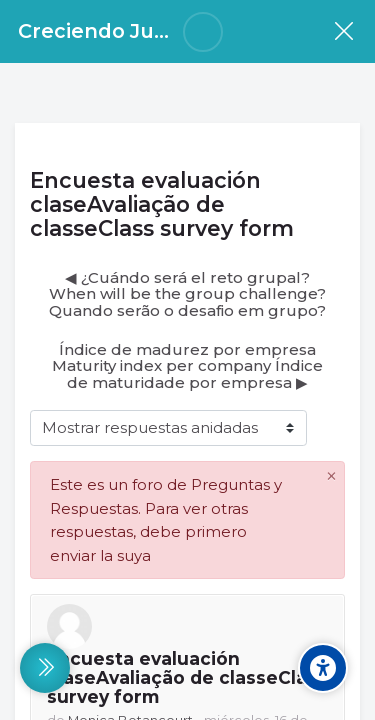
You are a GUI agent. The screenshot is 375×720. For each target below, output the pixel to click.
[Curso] (343, 31)
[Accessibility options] (323, 668)
